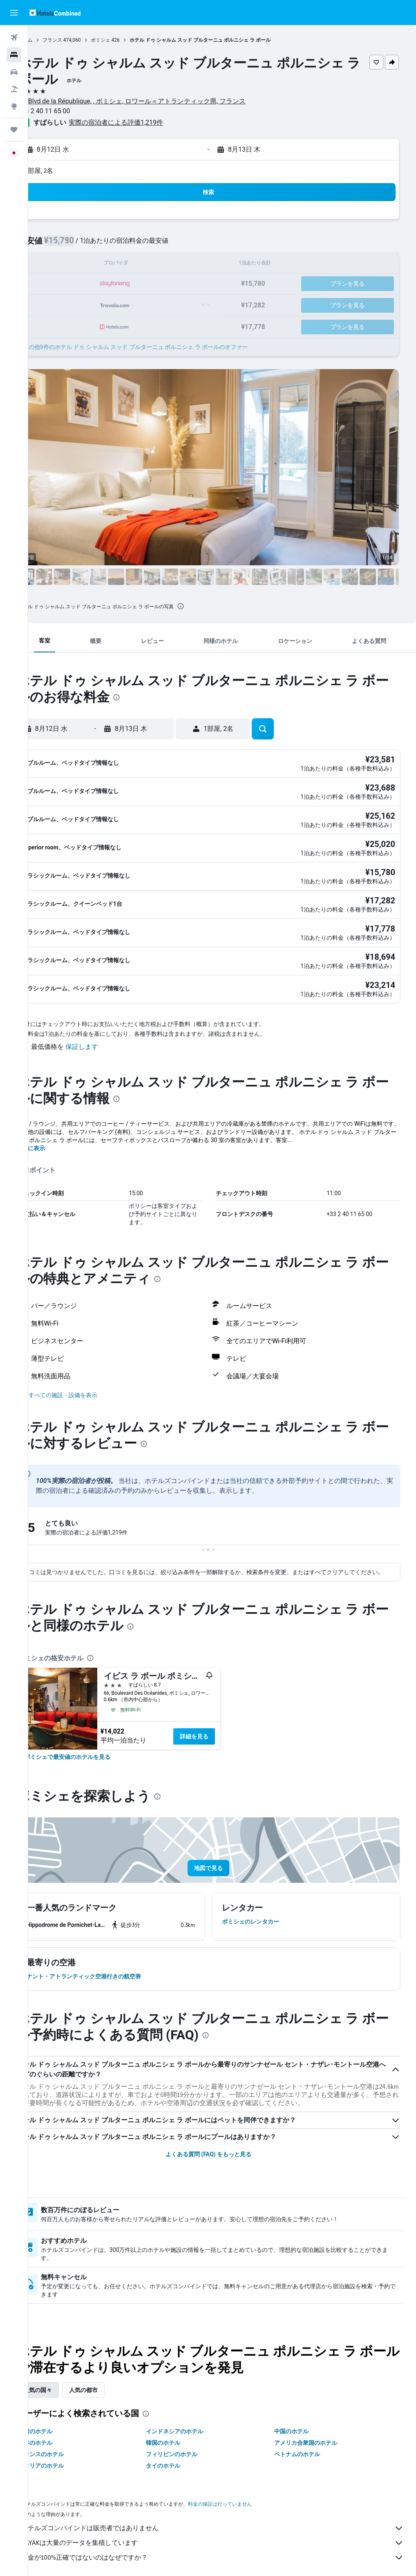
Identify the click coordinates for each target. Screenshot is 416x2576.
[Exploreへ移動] (14, 106)
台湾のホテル (62, 2417)
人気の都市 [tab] (110, 2376)
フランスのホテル (68, 2440)
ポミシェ (128, 40)
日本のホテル (62, 2429)
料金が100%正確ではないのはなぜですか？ (226, 2544)
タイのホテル (181, 2451)
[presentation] (208, 606)
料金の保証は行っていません (247, 2490)
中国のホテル (300, 2417)
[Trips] (14, 129)
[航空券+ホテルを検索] (14, 89)
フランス (79, 40)
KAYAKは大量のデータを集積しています (226, 2529)
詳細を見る (221, 1722)
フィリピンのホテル (190, 2440)
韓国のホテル (181, 2429)
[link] (94, 1743)
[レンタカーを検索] (14, 72)
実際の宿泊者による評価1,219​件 (143, 122)
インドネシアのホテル (192, 2417)
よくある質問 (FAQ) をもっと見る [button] (222, 2140)
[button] (14, 13)
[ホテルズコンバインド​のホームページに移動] (55, 12)
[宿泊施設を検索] (14, 55)
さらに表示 (58, 1126)
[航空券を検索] (14, 37)
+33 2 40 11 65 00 (71, 111)
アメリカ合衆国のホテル (314, 2429)
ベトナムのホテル (306, 2440)
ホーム (52, 40)
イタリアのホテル (68, 2451)
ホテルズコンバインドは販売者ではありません (226, 2514)
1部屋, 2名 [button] (66, 171)
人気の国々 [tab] (65, 2376)
